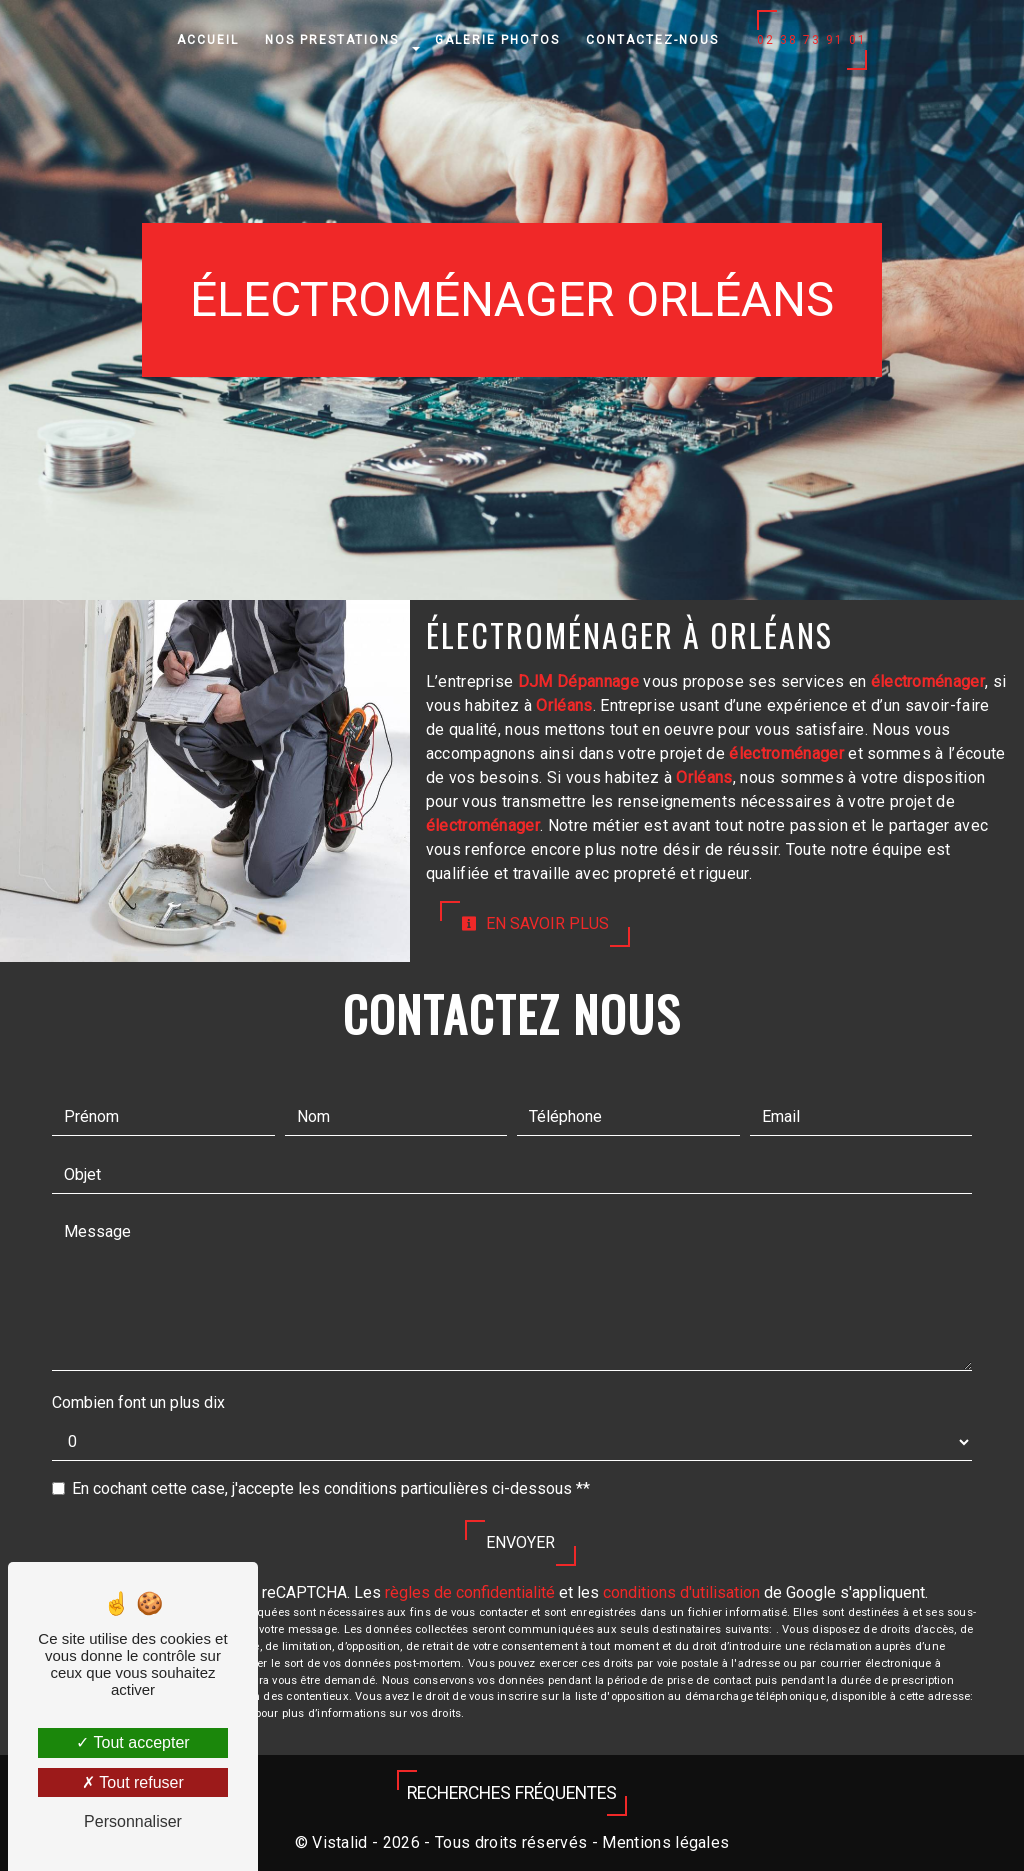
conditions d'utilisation (681, 1592)
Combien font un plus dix (138, 1402)
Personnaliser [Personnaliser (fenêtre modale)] (133, 1821)
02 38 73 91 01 (812, 40)
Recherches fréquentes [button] (512, 1793)
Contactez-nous (652, 40)
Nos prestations (332, 40)
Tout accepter (132, 1742)
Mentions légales (663, 1842)
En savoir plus (535, 923)
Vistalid (340, 1842)
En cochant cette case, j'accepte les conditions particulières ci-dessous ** (331, 1488)
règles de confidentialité (470, 1592)
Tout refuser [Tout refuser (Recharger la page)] (133, 1782)
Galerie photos (497, 40)
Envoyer (520, 1542)
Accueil (208, 40)
